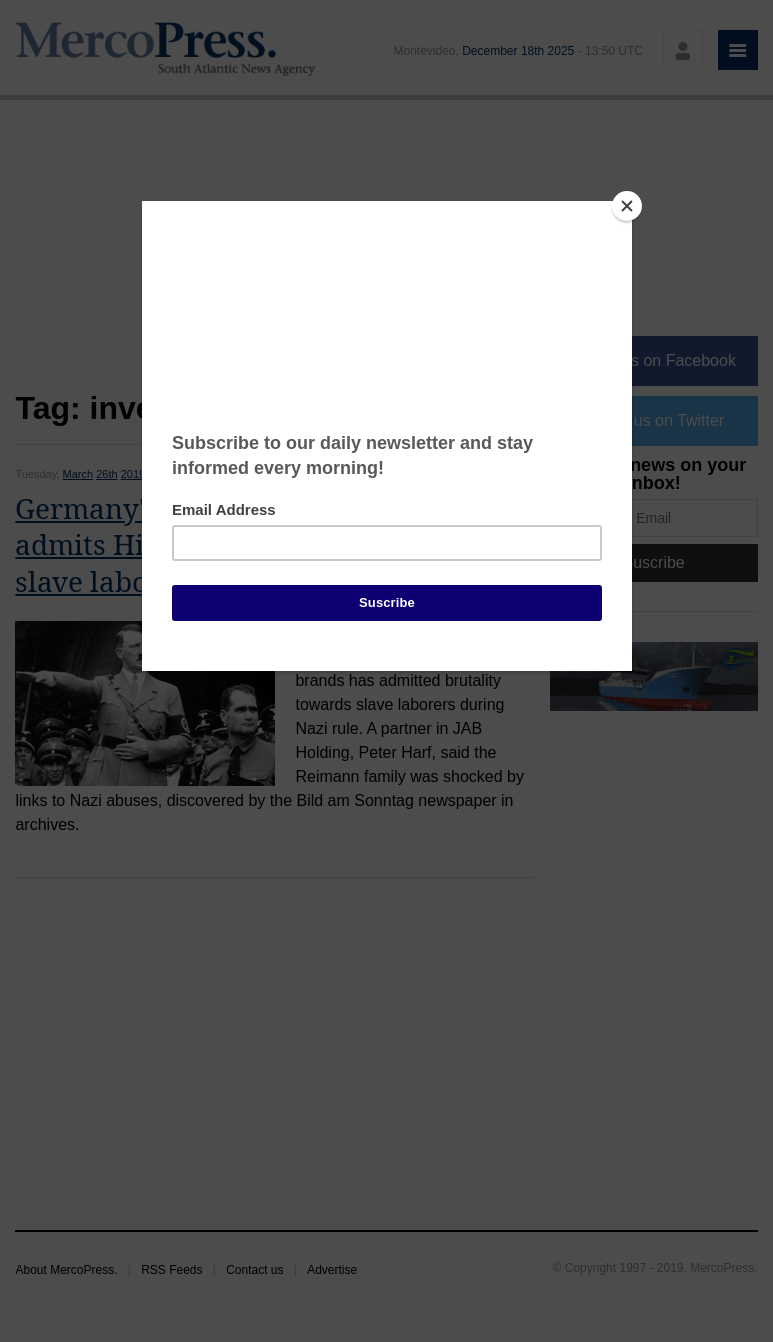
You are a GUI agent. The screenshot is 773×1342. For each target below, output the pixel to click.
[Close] (627, 206)
